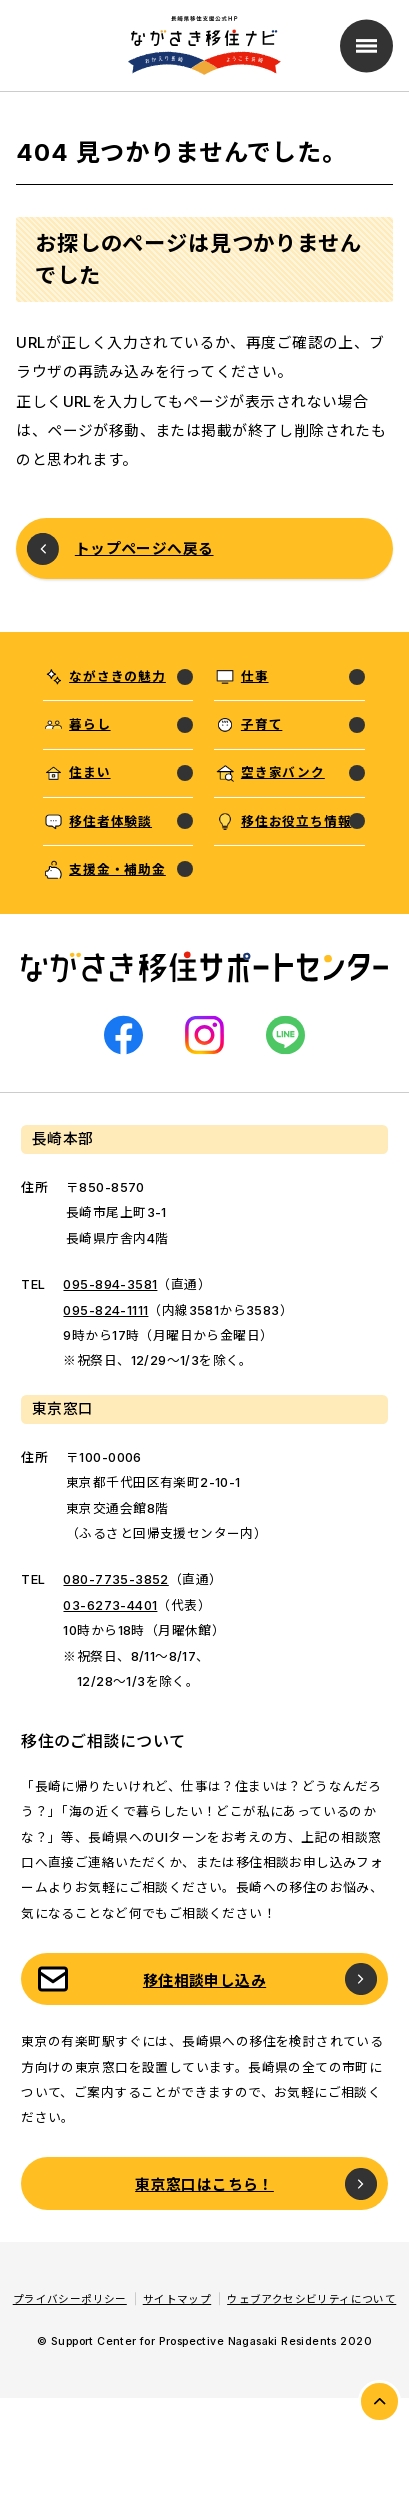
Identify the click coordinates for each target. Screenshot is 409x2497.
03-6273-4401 (110, 1605)
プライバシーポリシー (70, 2299)
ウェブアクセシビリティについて (311, 2299)
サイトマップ (177, 2299)
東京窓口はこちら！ (204, 2185)
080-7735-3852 (115, 1579)
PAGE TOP (379, 2401)
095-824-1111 (105, 1310)
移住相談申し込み (204, 1981)
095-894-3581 (110, 1284)
